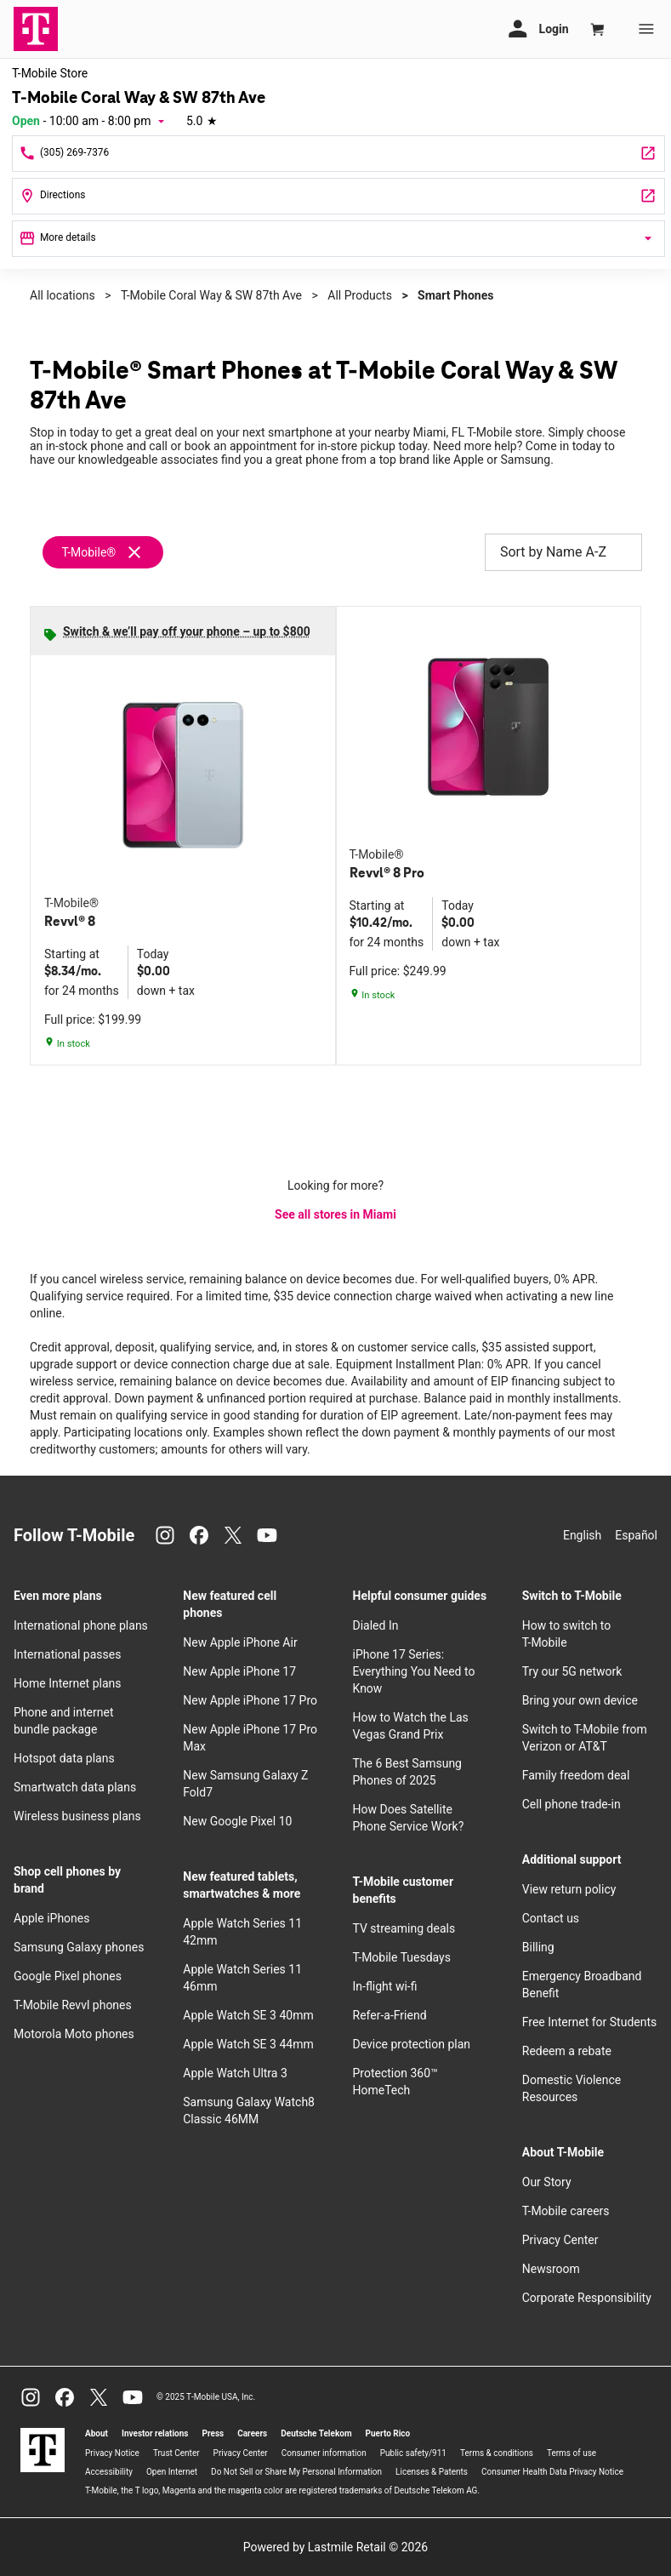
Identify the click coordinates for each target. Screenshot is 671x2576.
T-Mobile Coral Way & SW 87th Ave (211, 295)
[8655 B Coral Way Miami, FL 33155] (338, 196)
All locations (62, 295)
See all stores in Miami (335, 1214)
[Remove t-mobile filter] (104, 552)
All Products (359, 295)
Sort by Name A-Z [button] (563, 552)
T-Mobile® (88, 552)
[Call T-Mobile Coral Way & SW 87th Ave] (338, 153)
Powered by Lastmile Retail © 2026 (335, 2547)
